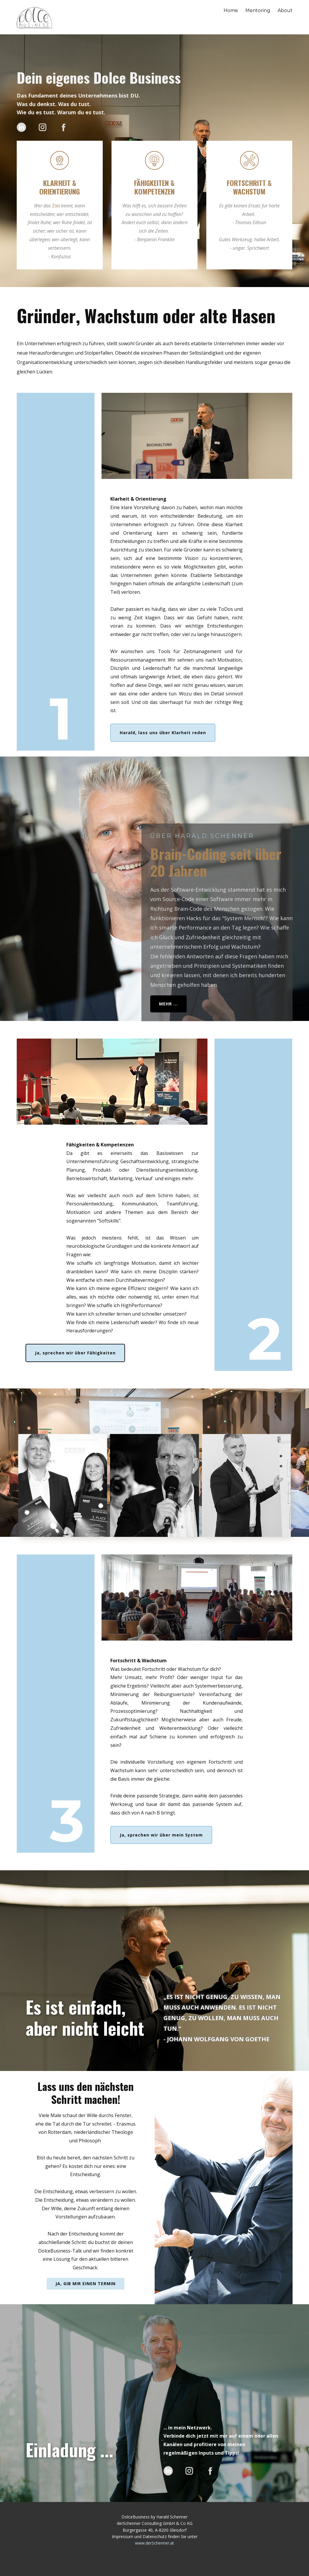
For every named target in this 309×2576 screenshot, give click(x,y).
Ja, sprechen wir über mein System (161, 1835)
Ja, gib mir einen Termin (85, 2283)
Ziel (56, 205)
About (285, 10)
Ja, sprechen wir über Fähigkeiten (75, 1353)
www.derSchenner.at (154, 2543)
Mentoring (257, 10)
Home (231, 10)
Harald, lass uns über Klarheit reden (163, 732)
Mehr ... (168, 1004)
